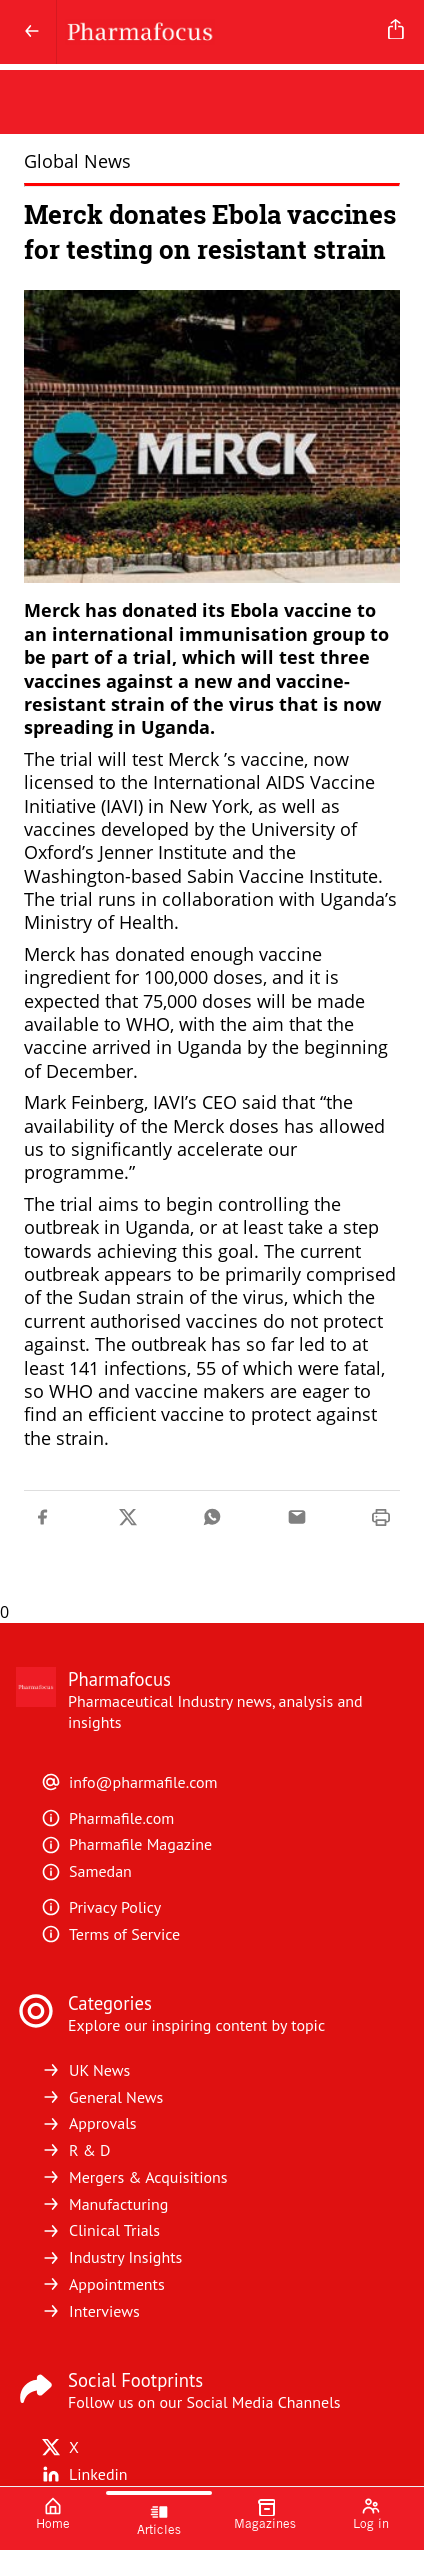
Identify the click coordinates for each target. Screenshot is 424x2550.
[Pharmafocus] (218, 32)
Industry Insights (111, 2257)
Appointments (103, 2284)
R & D (76, 2150)
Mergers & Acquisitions (134, 2177)
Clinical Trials (100, 2230)
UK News (85, 2070)
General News (102, 2097)
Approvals (89, 2123)
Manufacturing (104, 2204)
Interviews (90, 2311)
